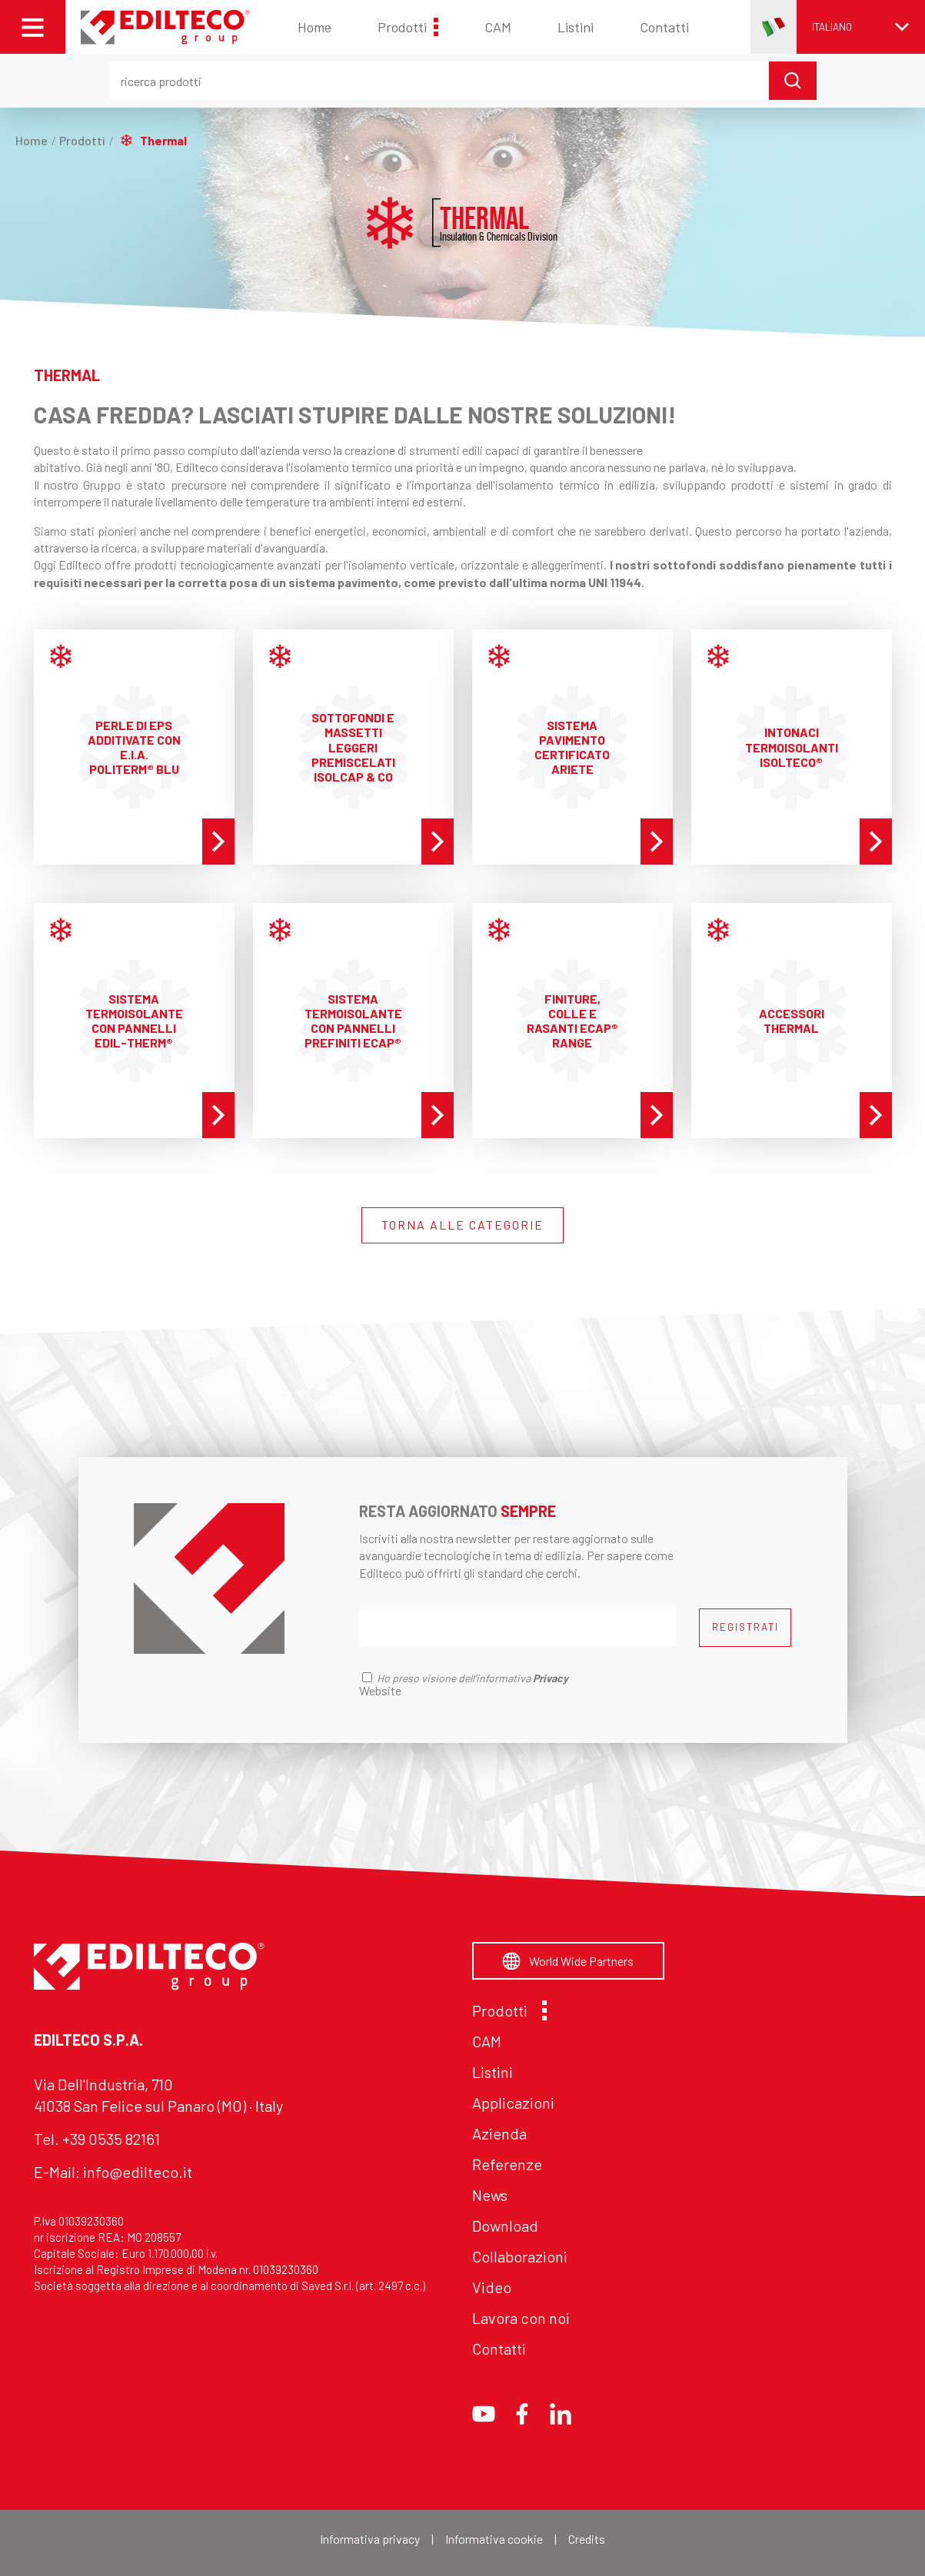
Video (491, 2287)
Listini (575, 27)
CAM (497, 27)
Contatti (664, 27)
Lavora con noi (521, 2317)
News (489, 2195)
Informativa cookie (494, 2538)
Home (314, 27)
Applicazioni (513, 2102)
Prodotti (408, 27)
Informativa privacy (370, 2538)
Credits (586, 2538)
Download (505, 2225)
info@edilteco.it (137, 2172)
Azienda (499, 2133)
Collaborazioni (519, 2256)
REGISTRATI (745, 1627)
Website (380, 1690)
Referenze (507, 2164)
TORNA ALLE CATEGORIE (462, 1224)
